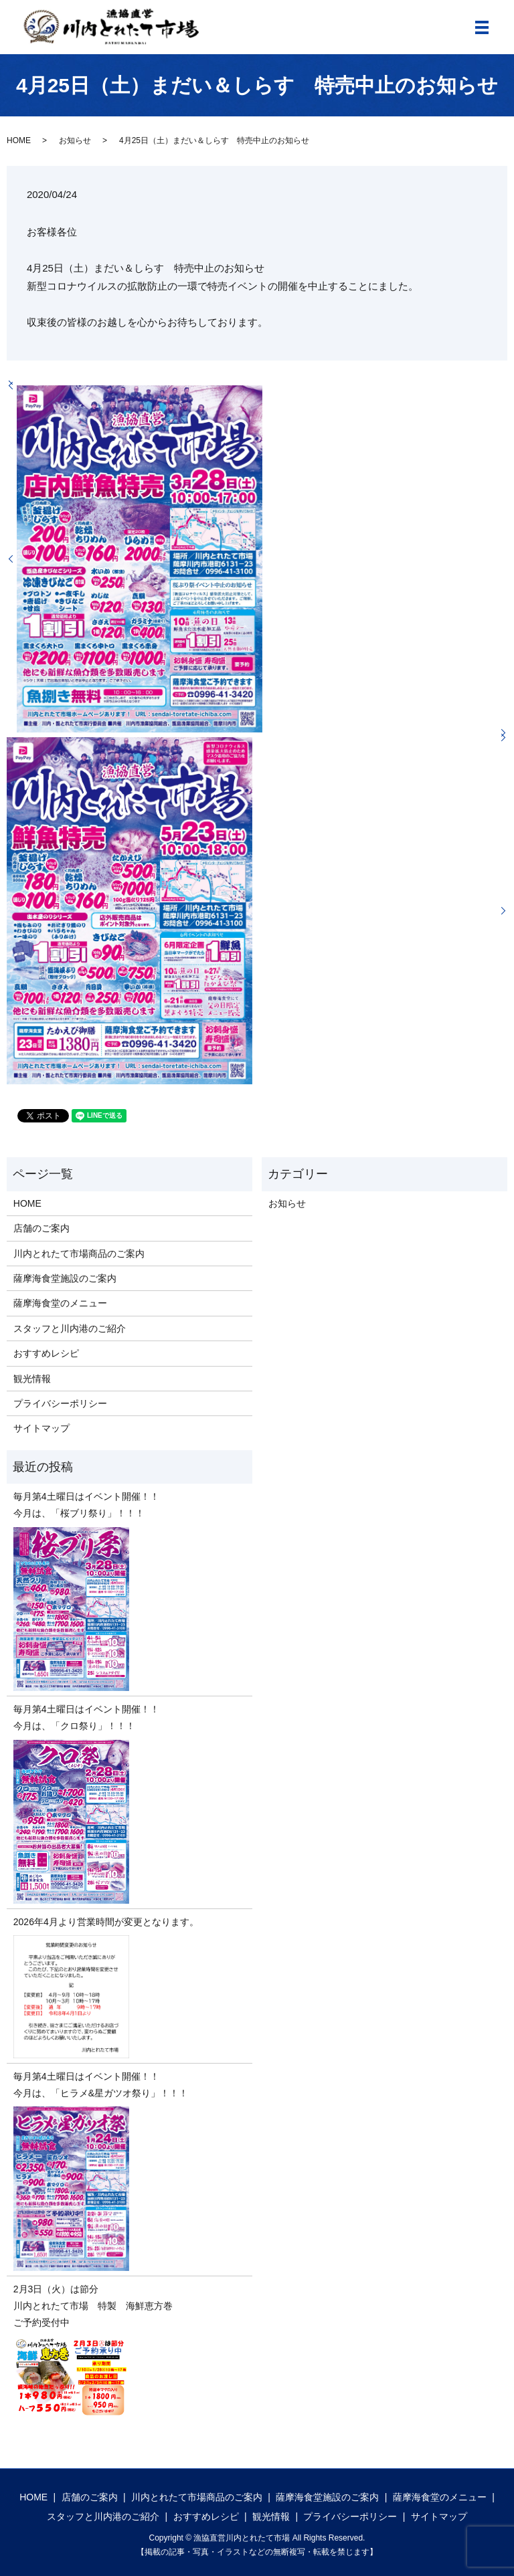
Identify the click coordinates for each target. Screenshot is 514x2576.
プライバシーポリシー (60, 1403)
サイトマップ (41, 1428)
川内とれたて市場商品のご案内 (79, 1253)
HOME (19, 140)
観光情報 (32, 1378)
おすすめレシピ (46, 1353)
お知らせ (75, 140)
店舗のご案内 (41, 1228)
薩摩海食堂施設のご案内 (64, 1278)
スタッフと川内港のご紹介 (69, 1328)
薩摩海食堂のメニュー (60, 1303)
